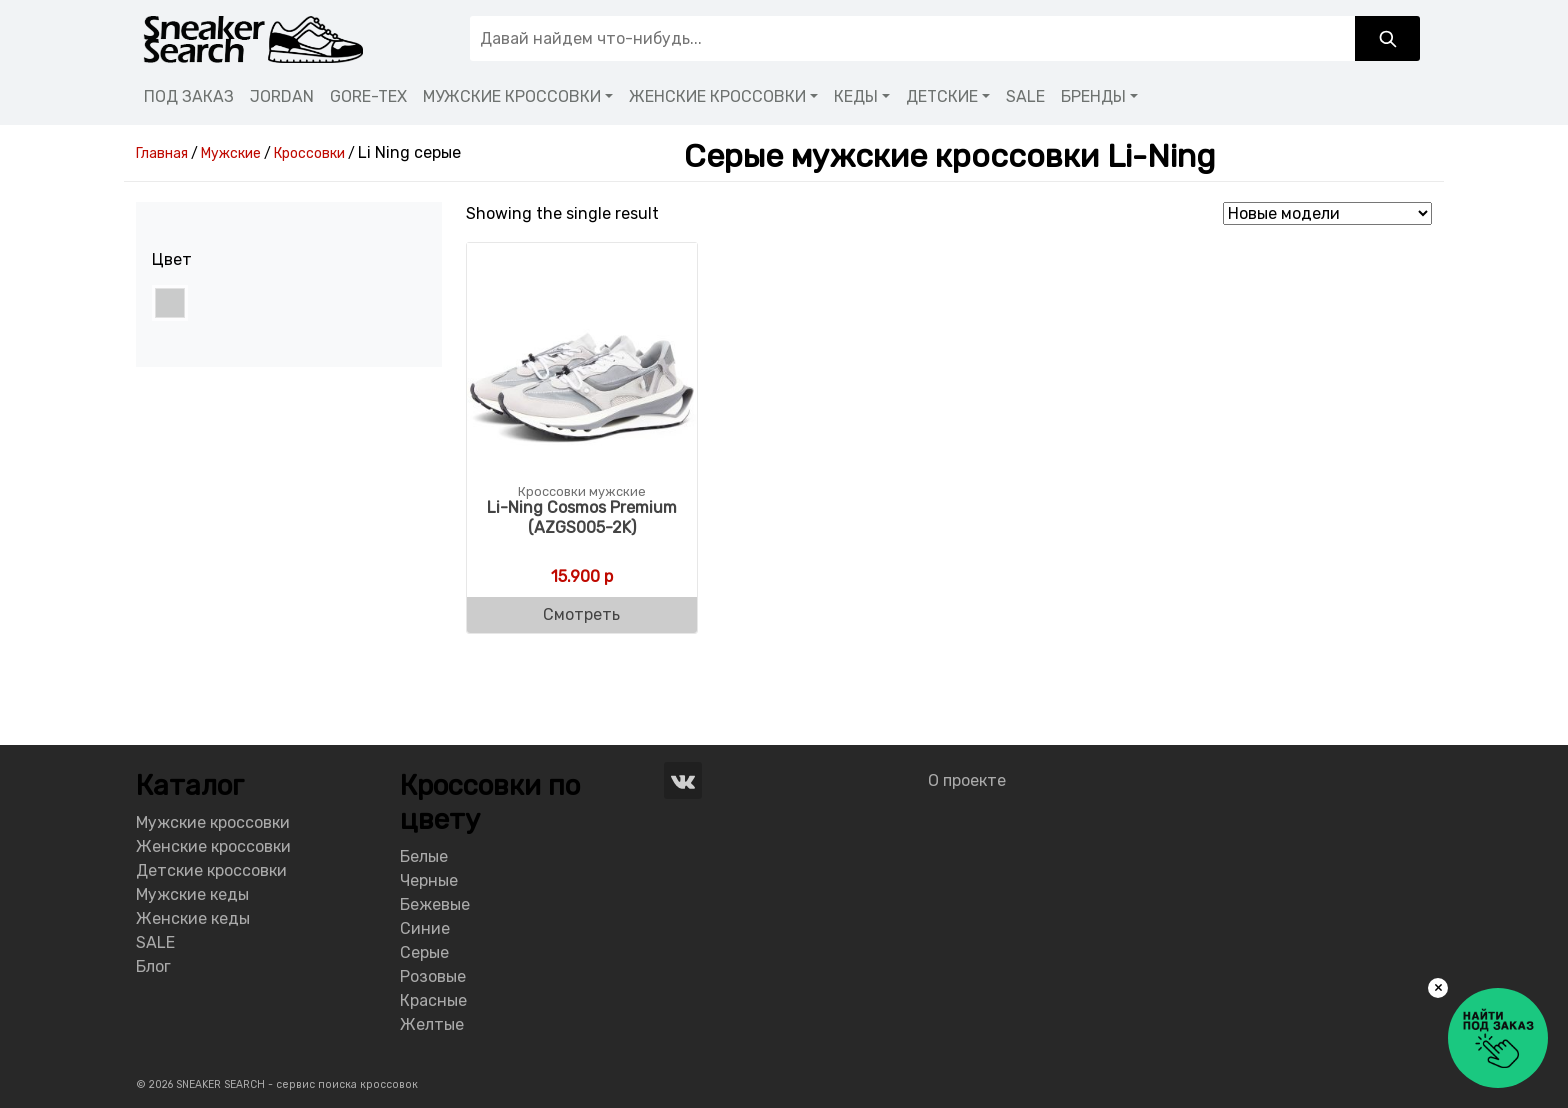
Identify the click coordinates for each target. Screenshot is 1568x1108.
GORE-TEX (368, 96)
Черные (429, 880)
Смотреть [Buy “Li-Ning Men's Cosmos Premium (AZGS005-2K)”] (581, 614)
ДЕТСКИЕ (942, 96)
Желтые (432, 1024)
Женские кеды (193, 918)
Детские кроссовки (211, 870)
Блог (153, 966)
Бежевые (435, 904)
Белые (424, 856)
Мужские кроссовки (213, 822)
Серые (424, 952)
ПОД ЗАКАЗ (189, 96)
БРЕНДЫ (1093, 96)
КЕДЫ (856, 96)
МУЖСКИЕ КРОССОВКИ (512, 96)
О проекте (967, 780)
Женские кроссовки (213, 846)
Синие (425, 928)
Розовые (433, 976)
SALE (1025, 96)
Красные (433, 1000)
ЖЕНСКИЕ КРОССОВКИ (717, 96)
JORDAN (282, 96)
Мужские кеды (192, 894)
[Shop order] (1327, 213)
